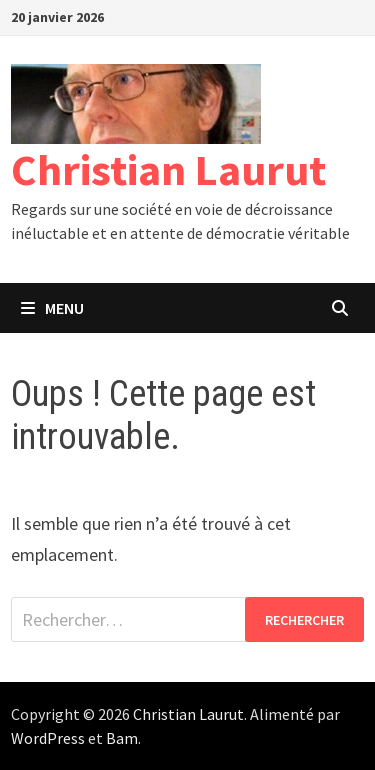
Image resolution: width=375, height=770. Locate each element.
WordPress (48, 738)
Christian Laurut (168, 169)
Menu (52, 308)
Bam (122, 738)
